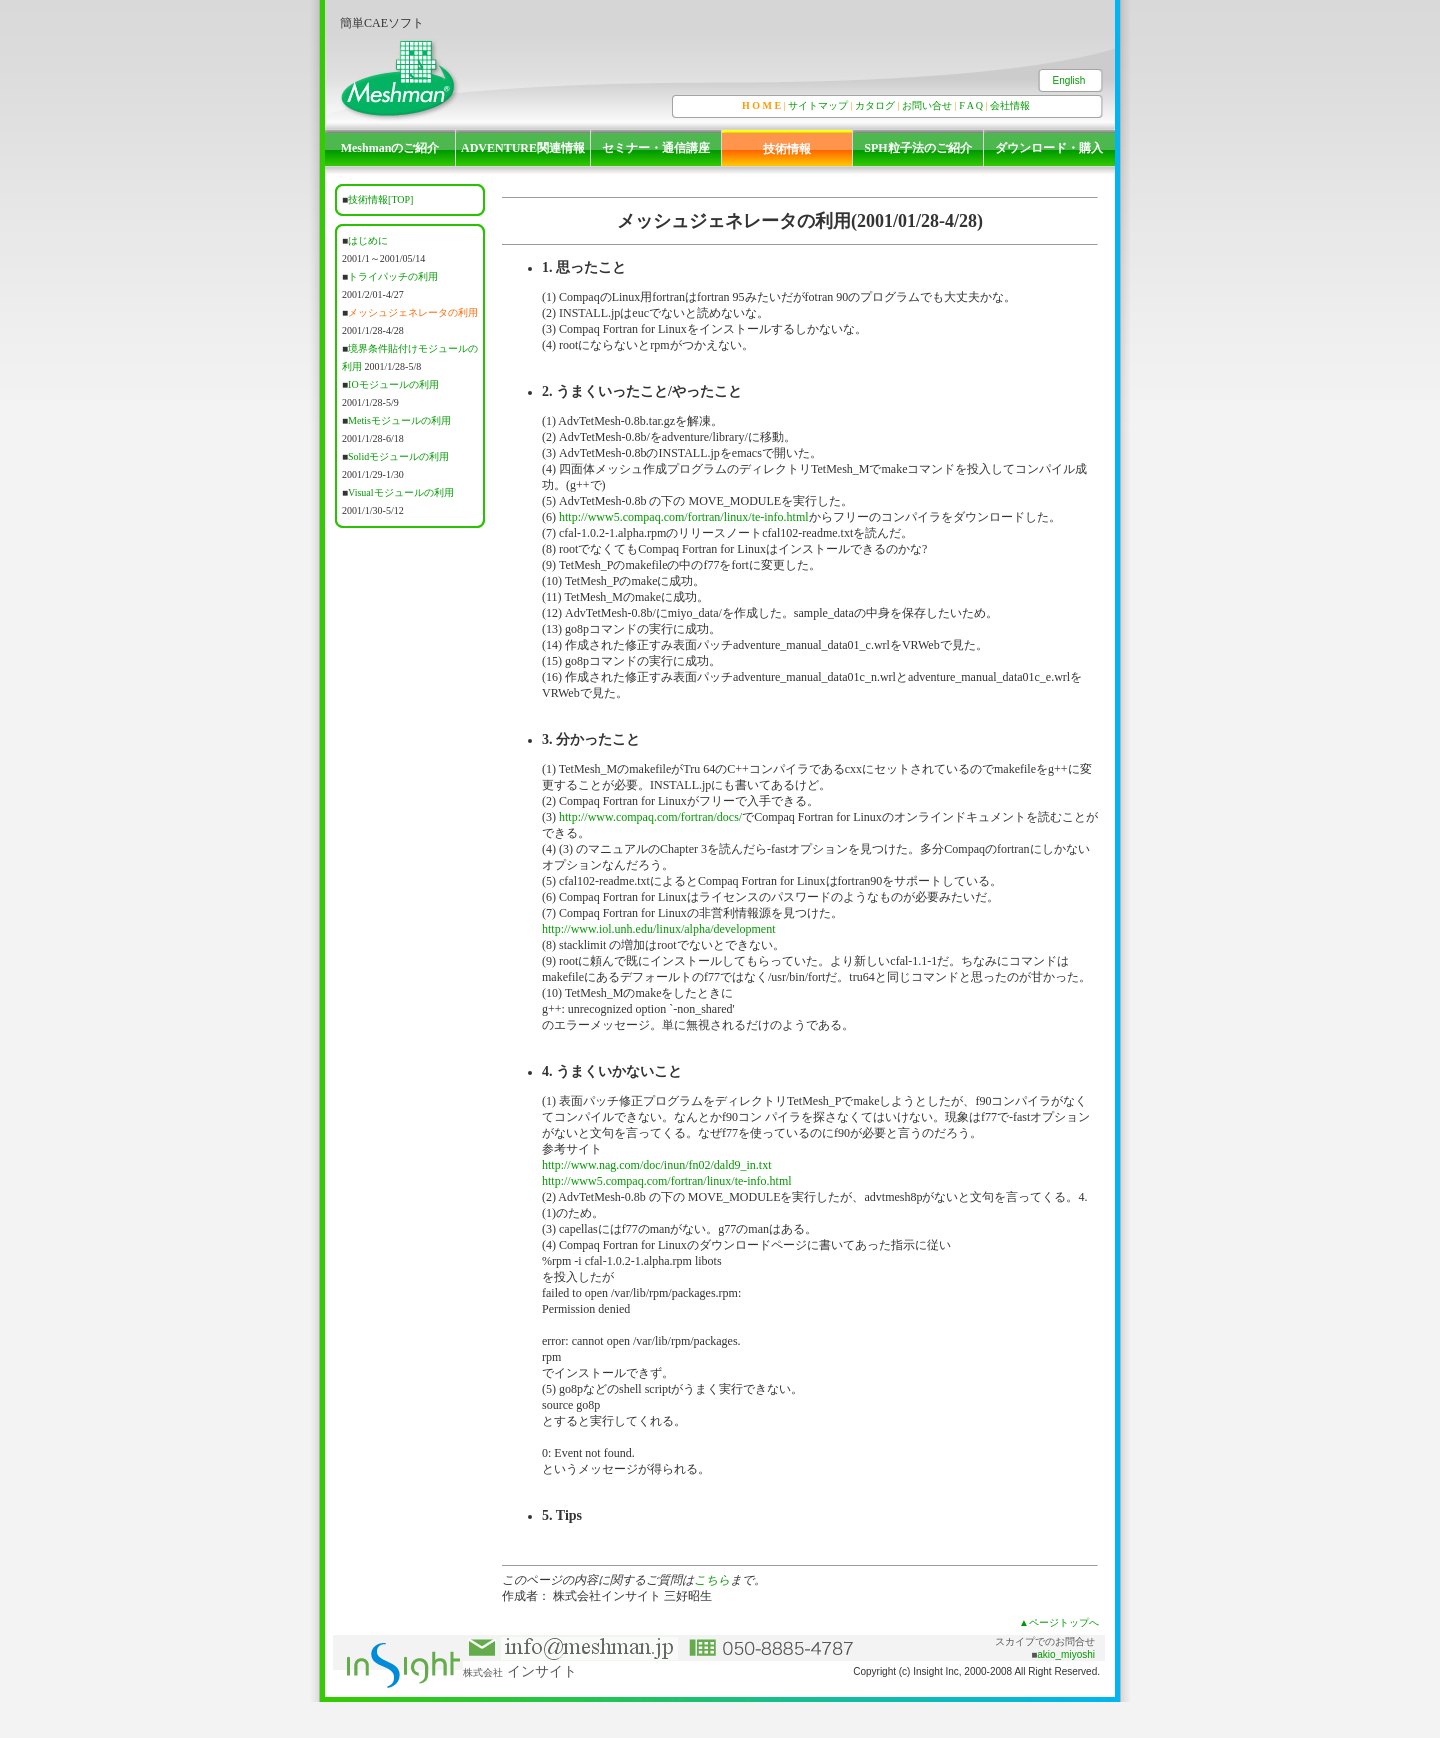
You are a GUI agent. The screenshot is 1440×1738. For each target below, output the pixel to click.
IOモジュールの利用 (393, 384)
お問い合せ (927, 105)
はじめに (368, 240)
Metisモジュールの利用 (399, 420)
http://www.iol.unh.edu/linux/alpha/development (659, 929)
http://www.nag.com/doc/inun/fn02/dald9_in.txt (657, 1165)
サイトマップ (818, 105)
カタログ (875, 105)
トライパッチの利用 (393, 276)
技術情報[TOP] (380, 199)
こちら (712, 1580)
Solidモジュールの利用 (398, 456)
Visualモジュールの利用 (401, 492)
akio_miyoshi (1066, 1654)
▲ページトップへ (1059, 1622)
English (1069, 80)
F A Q (971, 105)
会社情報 (1010, 105)
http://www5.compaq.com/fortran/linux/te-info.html (684, 517)
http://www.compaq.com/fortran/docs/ (650, 817)
